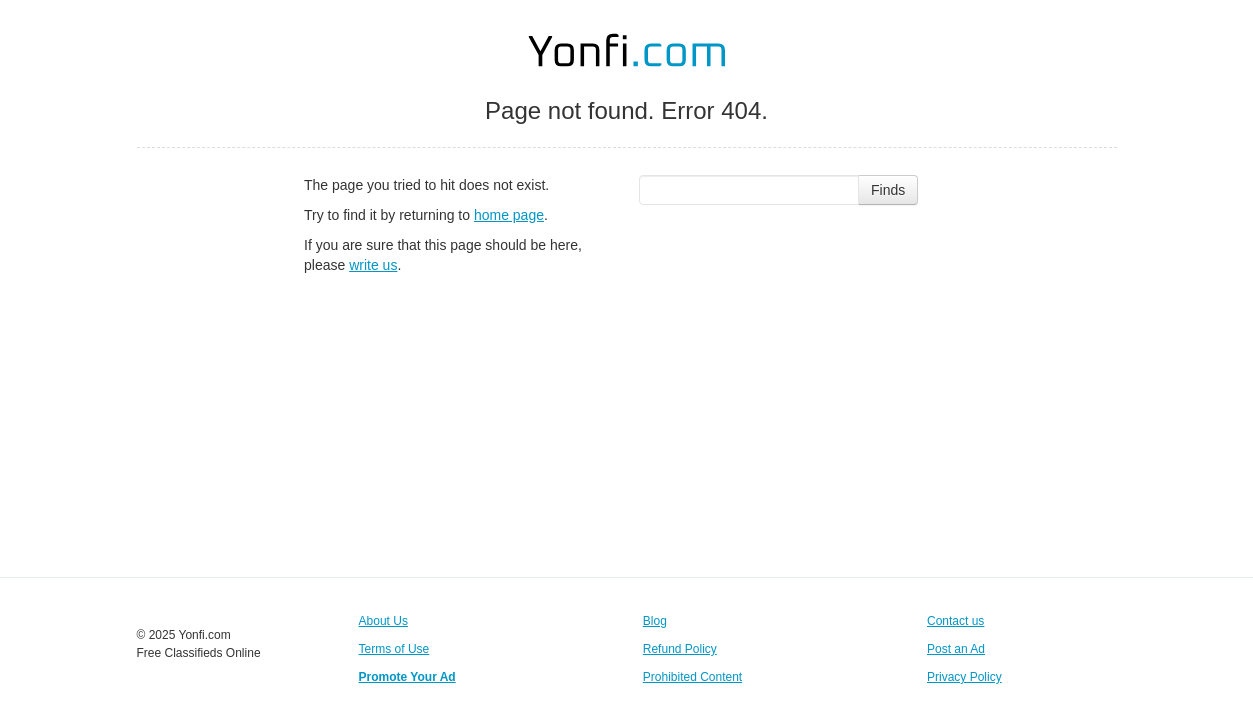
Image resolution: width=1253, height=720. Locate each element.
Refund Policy (680, 649)
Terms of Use (394, 649)
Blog (655, 621)
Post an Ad (956, 649)
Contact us (955, 621)
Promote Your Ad (407, 677)
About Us (383, 621)
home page (509, 215)
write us (373, 265)
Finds (888, 190)
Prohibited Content (692, 677)
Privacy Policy (964, 677)
